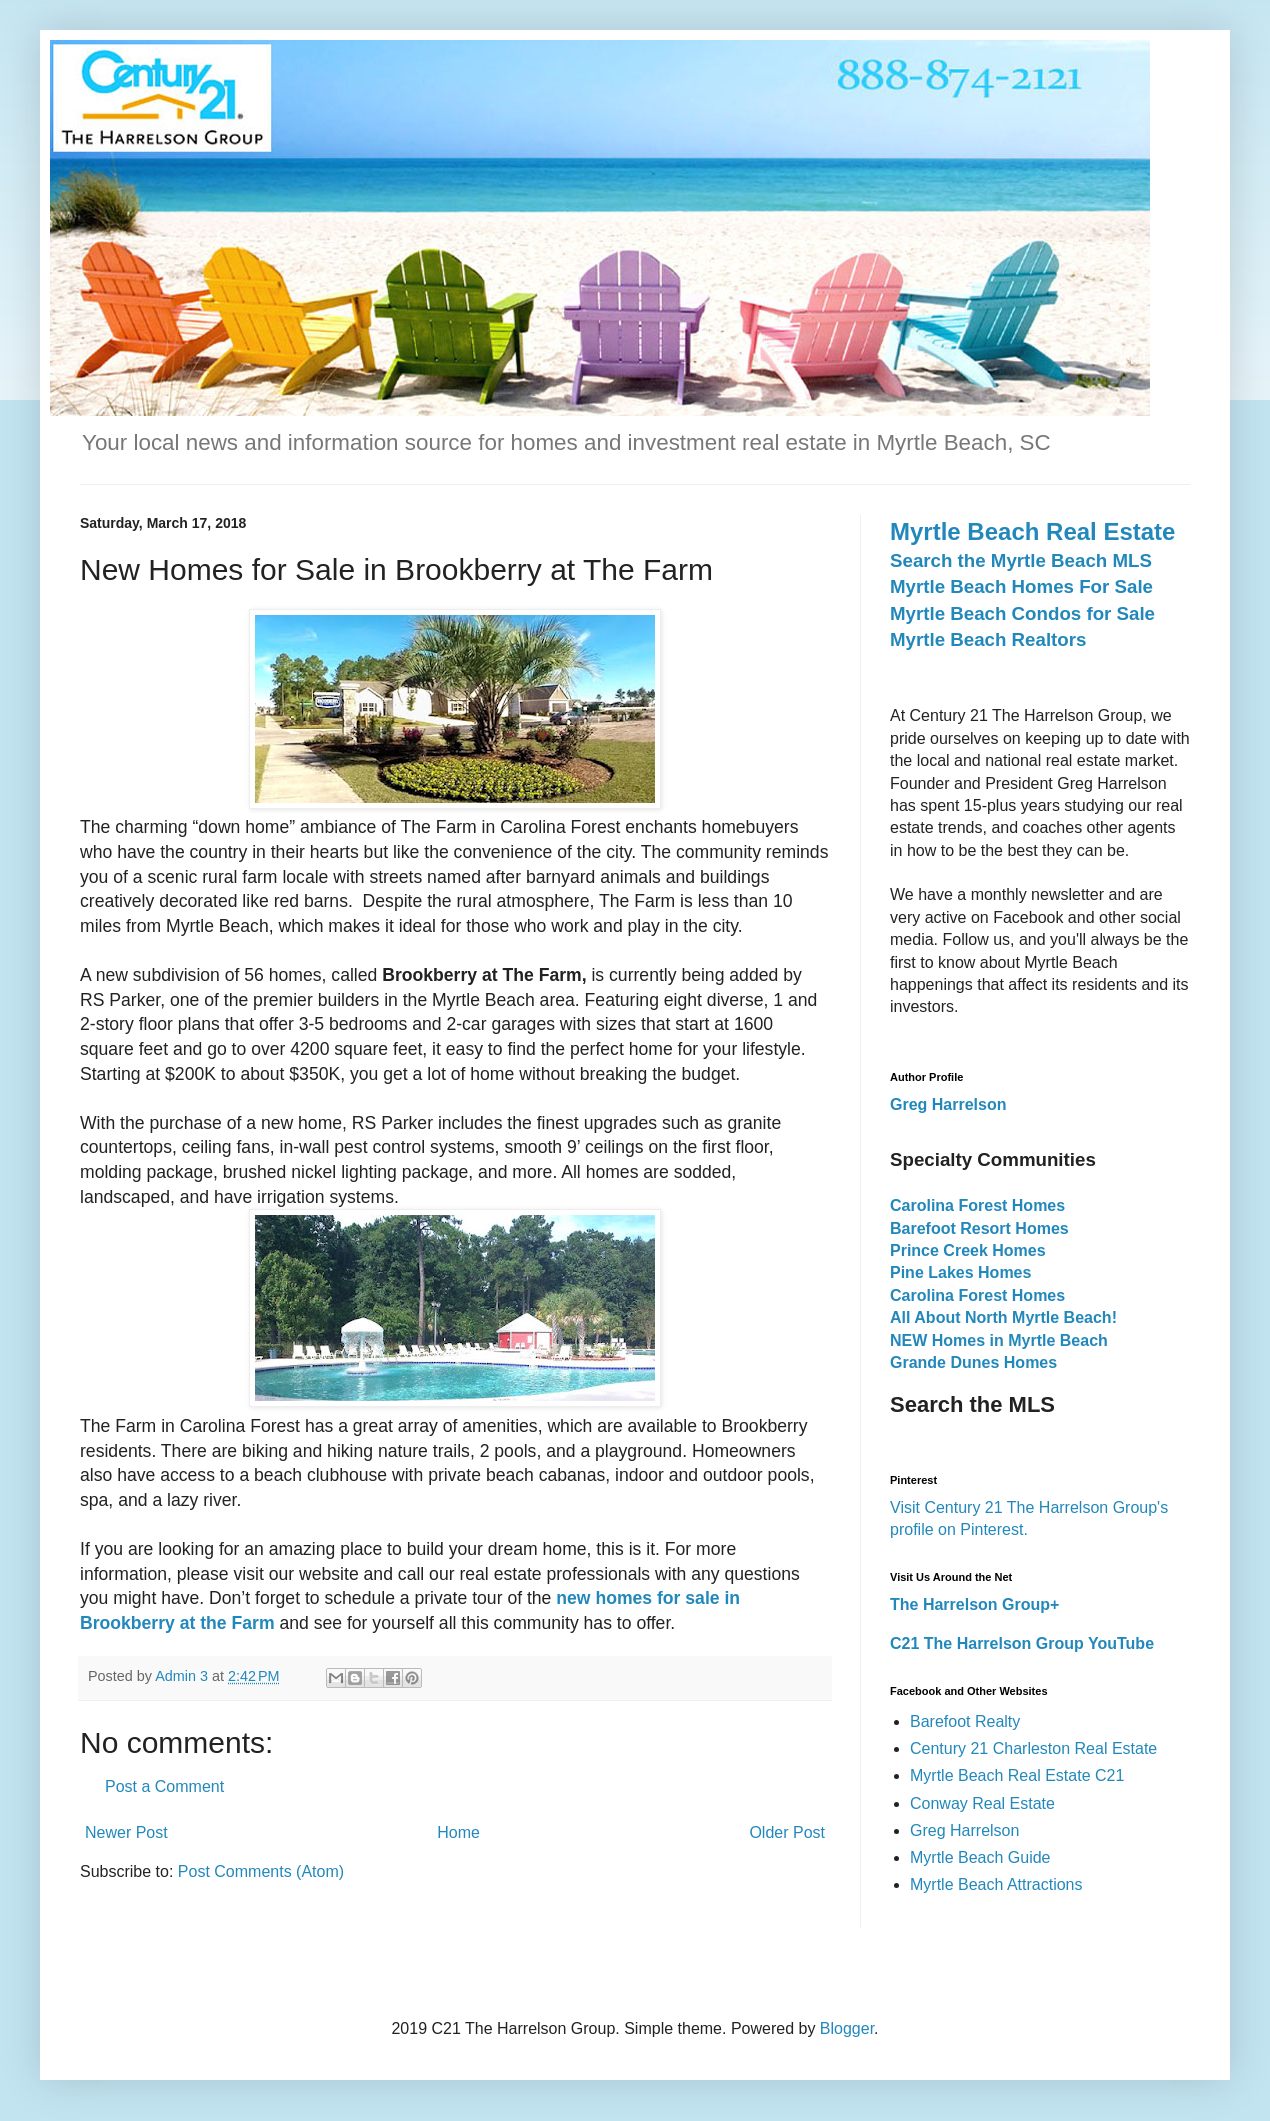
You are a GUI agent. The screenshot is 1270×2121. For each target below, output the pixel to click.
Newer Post (126, 1832)
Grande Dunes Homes (973, 1362)
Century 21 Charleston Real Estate (1033, 1748)
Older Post (787, 1832)
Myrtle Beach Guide (980, 1857)
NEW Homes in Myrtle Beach (999, 1340)
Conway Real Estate (982, 1803)
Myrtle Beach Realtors (988, 639)
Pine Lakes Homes (960, 1272)
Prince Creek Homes (968, 1250)
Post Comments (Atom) (261, 1871)
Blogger (847, 2028)
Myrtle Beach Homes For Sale (1021, 586)
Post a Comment (164, 1786)
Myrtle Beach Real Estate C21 (1017, 1775)
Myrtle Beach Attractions (996, 1884)
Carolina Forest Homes (977, 1205)
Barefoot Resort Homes (979, 1228)
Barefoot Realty (965, 1721)
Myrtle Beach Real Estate (1032, 531)
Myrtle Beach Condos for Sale (1022, 613)
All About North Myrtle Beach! (1003, 1317)
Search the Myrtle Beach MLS (1021, 560)
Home (458, 1832)
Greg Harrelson (964, 1830)
